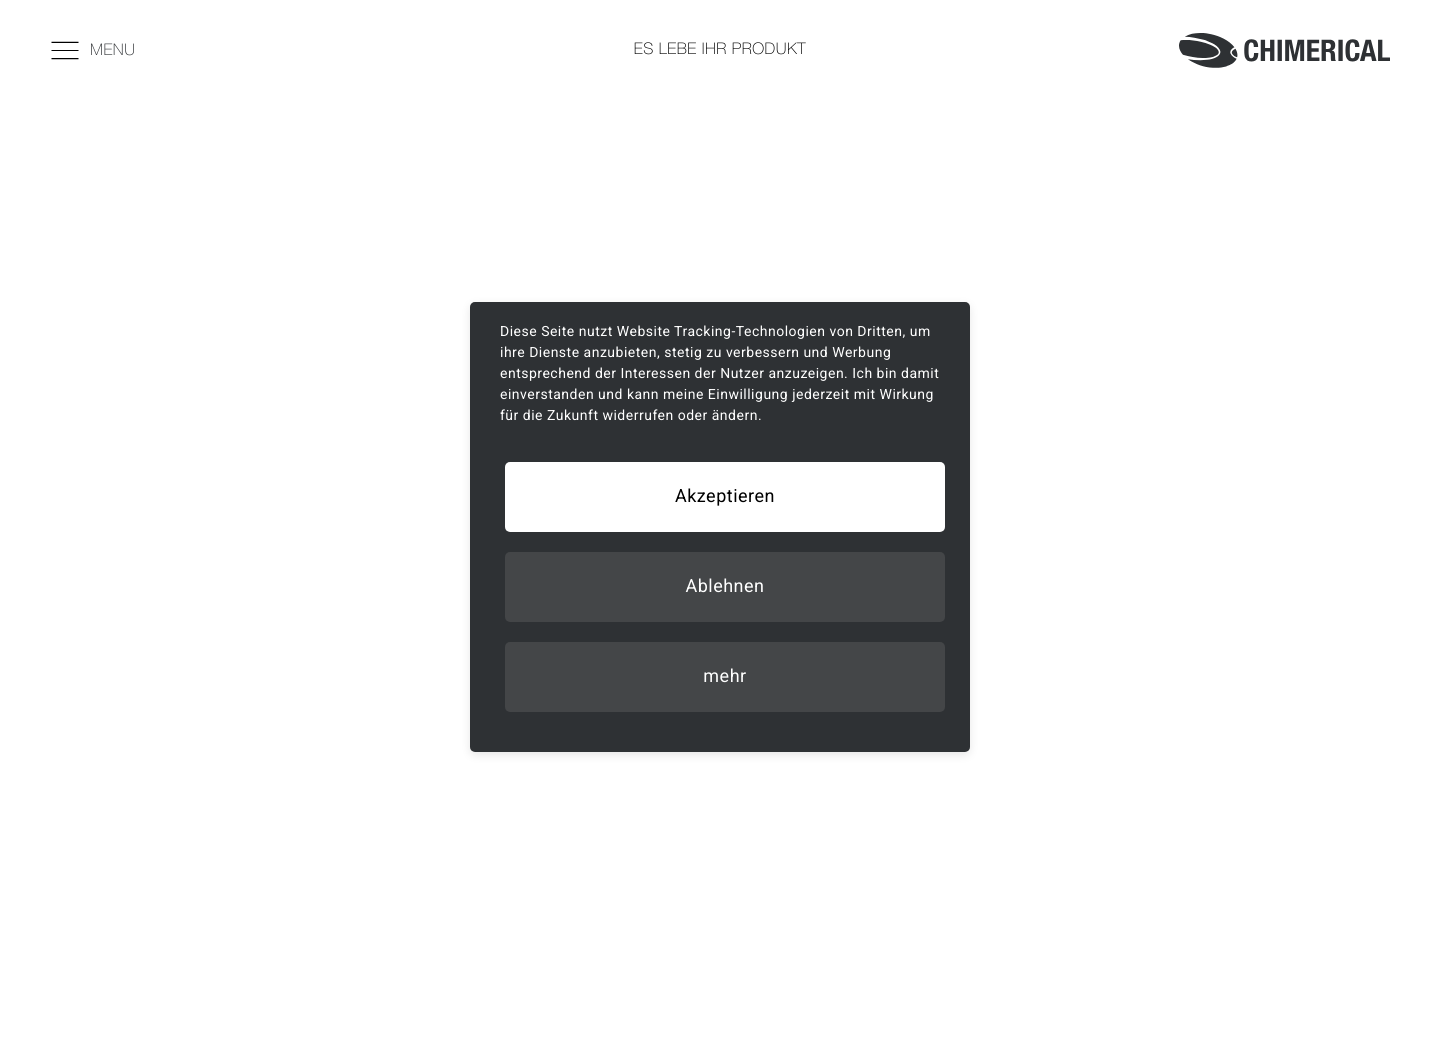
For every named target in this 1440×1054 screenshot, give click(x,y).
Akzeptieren (725, 496)
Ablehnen (724, 586)
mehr (724, 676)
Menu (92, 49)
